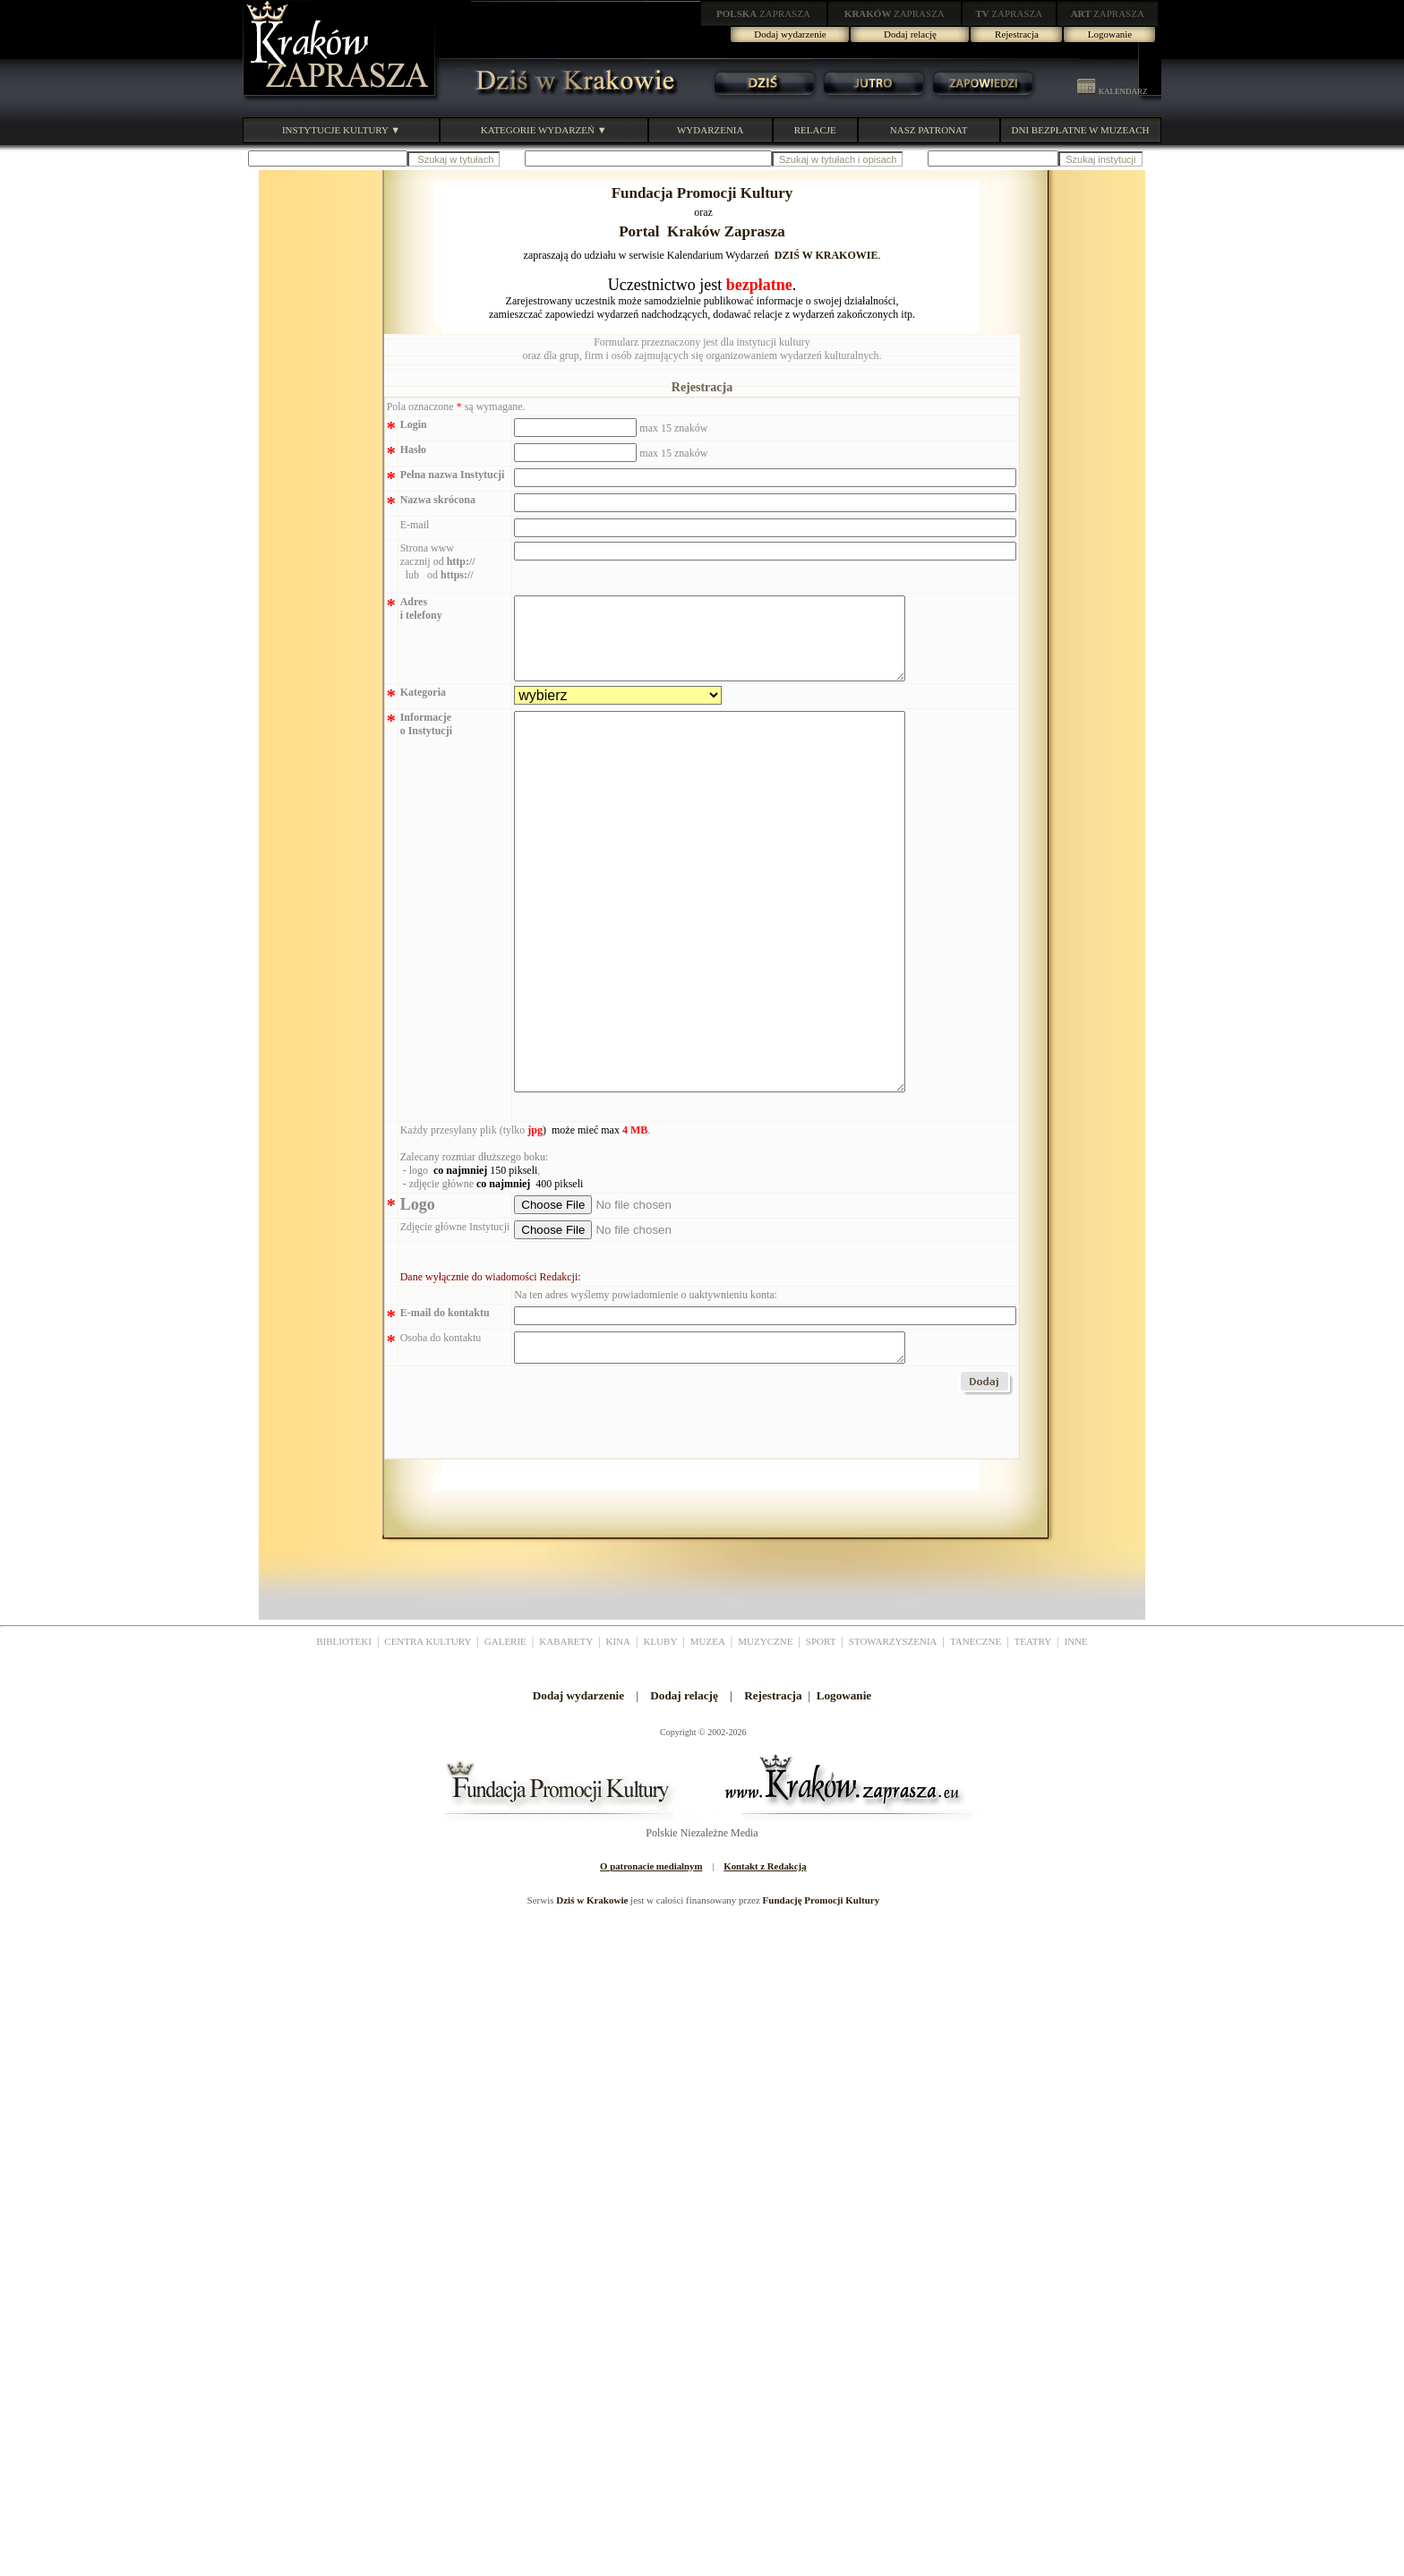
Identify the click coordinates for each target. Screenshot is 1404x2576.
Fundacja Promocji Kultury (702, 192)
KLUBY (660, 1738)
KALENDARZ (1112, 91)
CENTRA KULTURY (427, 1738)
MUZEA (707, 1738)
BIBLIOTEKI (344, 1738)
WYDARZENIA (710, 129)
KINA (618, 1738)
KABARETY (566, 1738)
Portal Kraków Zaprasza (702, 231)
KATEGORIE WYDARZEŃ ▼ (544, 129)
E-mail (415, 524)
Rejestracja (1017, 34)
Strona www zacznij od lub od (437, 561)
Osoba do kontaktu (441, 1429)
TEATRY (1033, 1738)
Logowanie (1110, 34)
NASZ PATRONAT (929, 129)
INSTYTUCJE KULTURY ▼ (341, 129)
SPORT (821, 1738)
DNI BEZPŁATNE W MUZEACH (1081, 129)
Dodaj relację (910, 34)
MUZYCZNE (765, 1738)
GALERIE (505, 1738)
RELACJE (815, 129)
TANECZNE (975, 1738)
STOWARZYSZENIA (893, 1738)
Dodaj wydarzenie (790, 34)
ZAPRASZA (763, 13)
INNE (1076, 1738)
